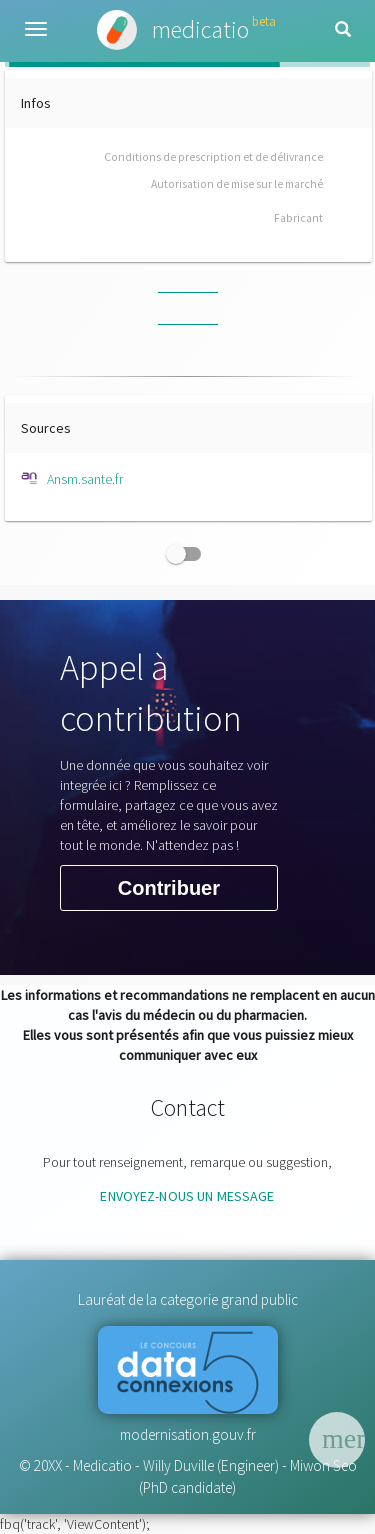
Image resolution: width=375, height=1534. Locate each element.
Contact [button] (188, 1108)
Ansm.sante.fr (72, 479)
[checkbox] (188, 554)
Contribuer (169, 889)
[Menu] (337, 1440)
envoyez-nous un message (187, 1196)
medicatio (186, 30)
